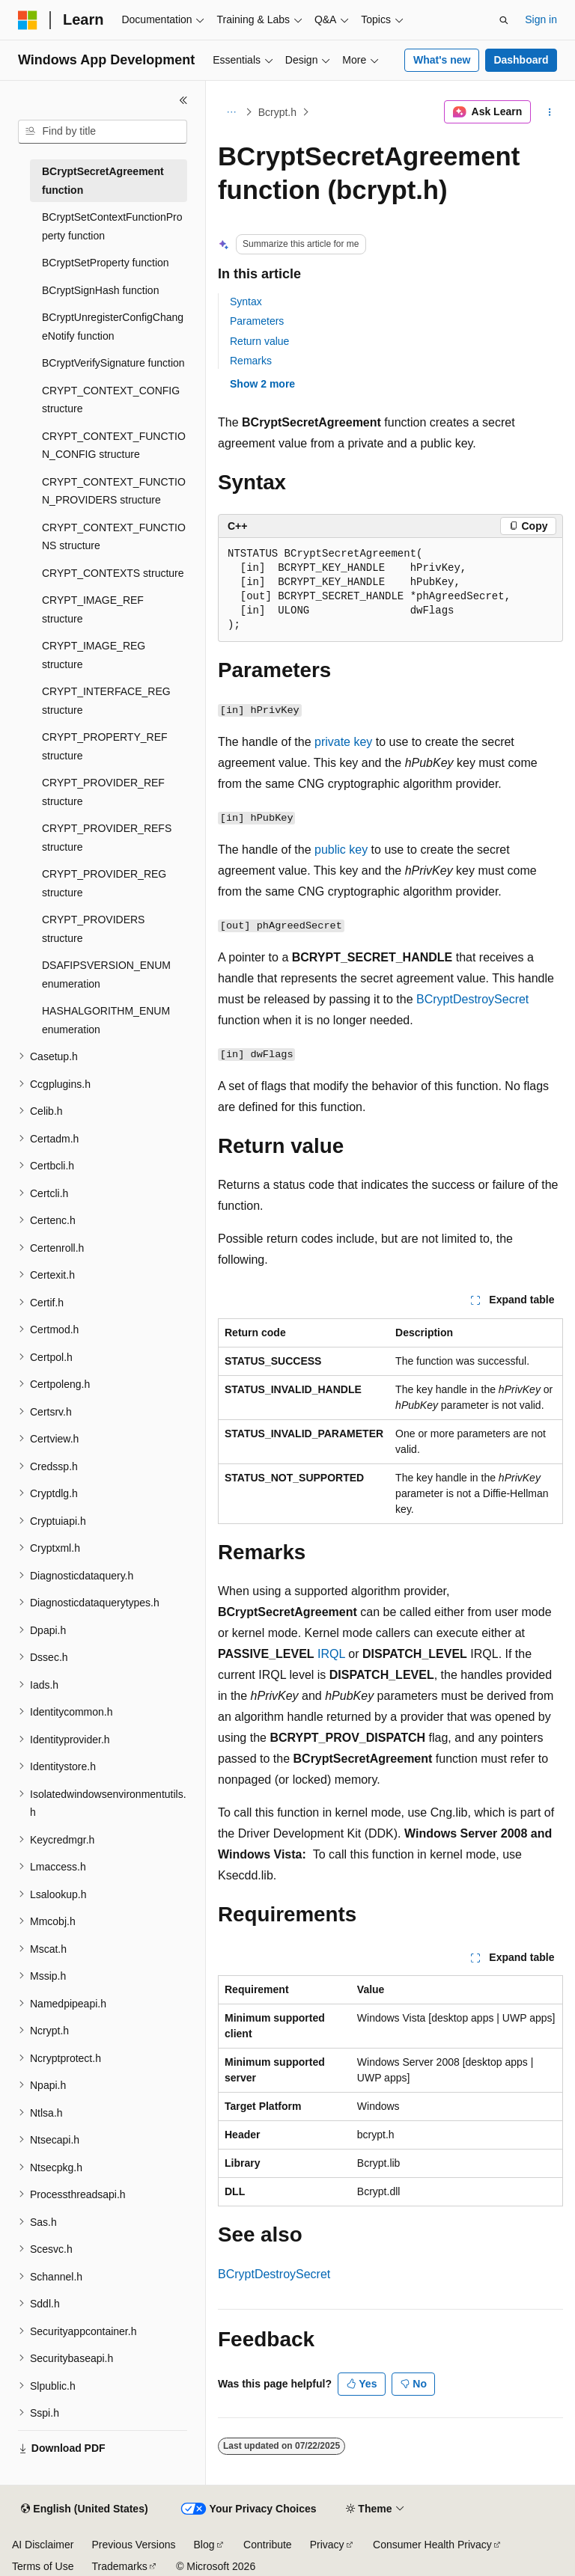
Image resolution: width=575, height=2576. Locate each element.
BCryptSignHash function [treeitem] (100, 290)
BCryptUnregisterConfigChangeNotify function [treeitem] (112, 326)
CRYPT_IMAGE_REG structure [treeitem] (93, 655)
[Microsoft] (27, 20)
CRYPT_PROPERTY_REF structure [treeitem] (105, 746)
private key (343, 741)
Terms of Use (42, 2566)
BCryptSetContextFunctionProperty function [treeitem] (112, 226)
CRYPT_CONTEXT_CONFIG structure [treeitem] (111, 400)
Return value (259, 341)
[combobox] (102, 132)
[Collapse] (183, 100)
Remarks (251, 361)
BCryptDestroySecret (472, 999)
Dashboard (520, 60)
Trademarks (119, 2566)
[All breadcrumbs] (231, 112)
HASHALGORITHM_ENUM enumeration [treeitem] (106, 1020)
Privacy (327, 2545)
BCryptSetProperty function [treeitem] (105, 263)
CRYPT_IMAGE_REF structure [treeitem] (93, 609)
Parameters (257, 321)
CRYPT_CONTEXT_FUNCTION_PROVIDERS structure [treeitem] (114, 491)
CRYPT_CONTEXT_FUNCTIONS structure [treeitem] (114, 536)
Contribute (267, 2545)
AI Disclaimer (42, 2545)
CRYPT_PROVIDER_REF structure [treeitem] (103, 792)
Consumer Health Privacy (432, 2545)
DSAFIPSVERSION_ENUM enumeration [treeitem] (106, 974)
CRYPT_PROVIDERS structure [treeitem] (93, 929)
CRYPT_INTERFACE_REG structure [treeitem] (106, 700)
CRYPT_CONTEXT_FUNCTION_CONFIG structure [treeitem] (114, 445)
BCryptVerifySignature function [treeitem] (113, 363)
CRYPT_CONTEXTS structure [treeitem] (113, 573)
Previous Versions (133, 2545)
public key (341, 849)
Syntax (246, 302)
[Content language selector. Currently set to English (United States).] (84, 2509)
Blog (204, 2545)
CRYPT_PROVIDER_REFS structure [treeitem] (106, 837)
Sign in (541, 19)
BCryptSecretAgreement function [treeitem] (103, 180)
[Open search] (504, 20)
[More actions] (550, 112)
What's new (441, 60)
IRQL (331, 1654)
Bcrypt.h (277, 112)
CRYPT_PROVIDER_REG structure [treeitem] (104, 883)
